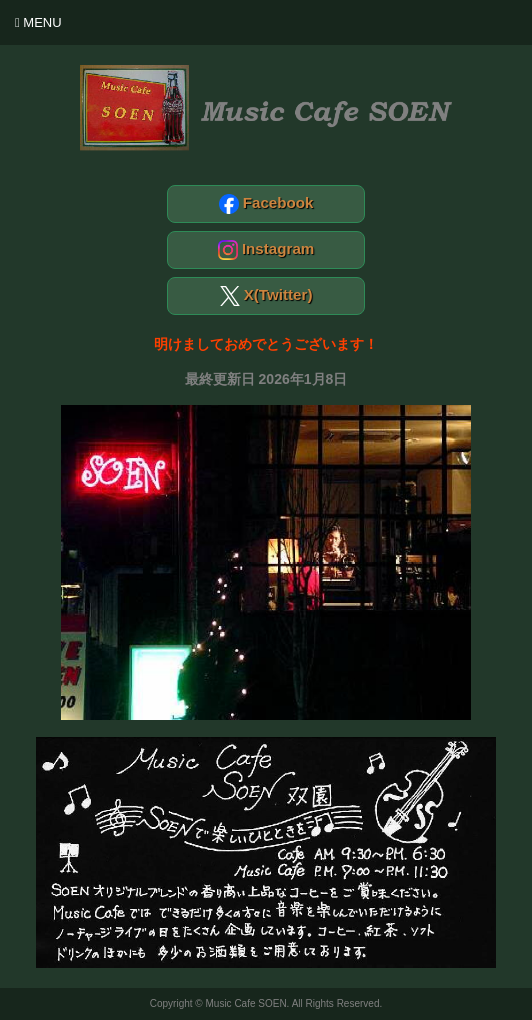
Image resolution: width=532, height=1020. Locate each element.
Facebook (266, 204)
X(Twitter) (266, 296)
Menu (38, 22)
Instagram (266, 250)
